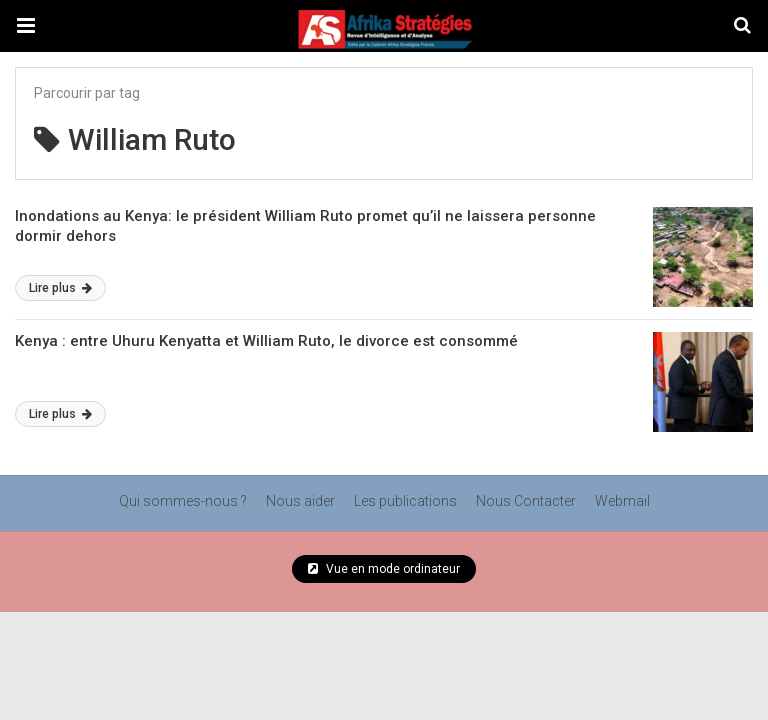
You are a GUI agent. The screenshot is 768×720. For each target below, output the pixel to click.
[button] (26, 26)
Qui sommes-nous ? (183, 501)
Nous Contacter (526, 501)
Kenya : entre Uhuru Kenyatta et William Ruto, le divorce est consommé (266, 341)
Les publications (405, 501)
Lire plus (60, 288)
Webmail (622, 501)
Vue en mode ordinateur (384, 569)
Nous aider (300, 501)
